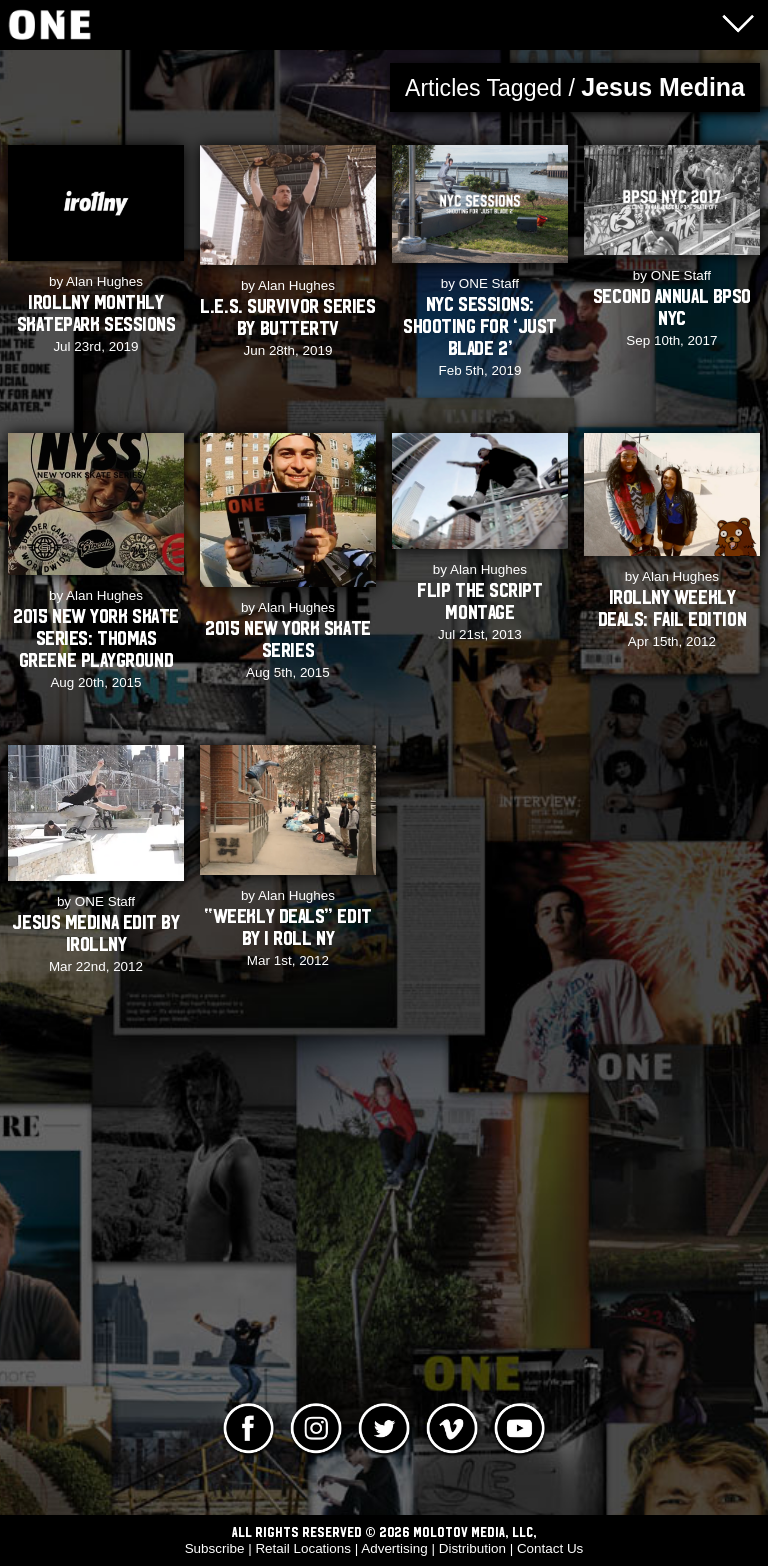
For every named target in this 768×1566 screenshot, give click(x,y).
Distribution (472, 1548)
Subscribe (215, 1548)
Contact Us (550, 1548)
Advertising (394, 1548)
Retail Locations (303, 1548)
